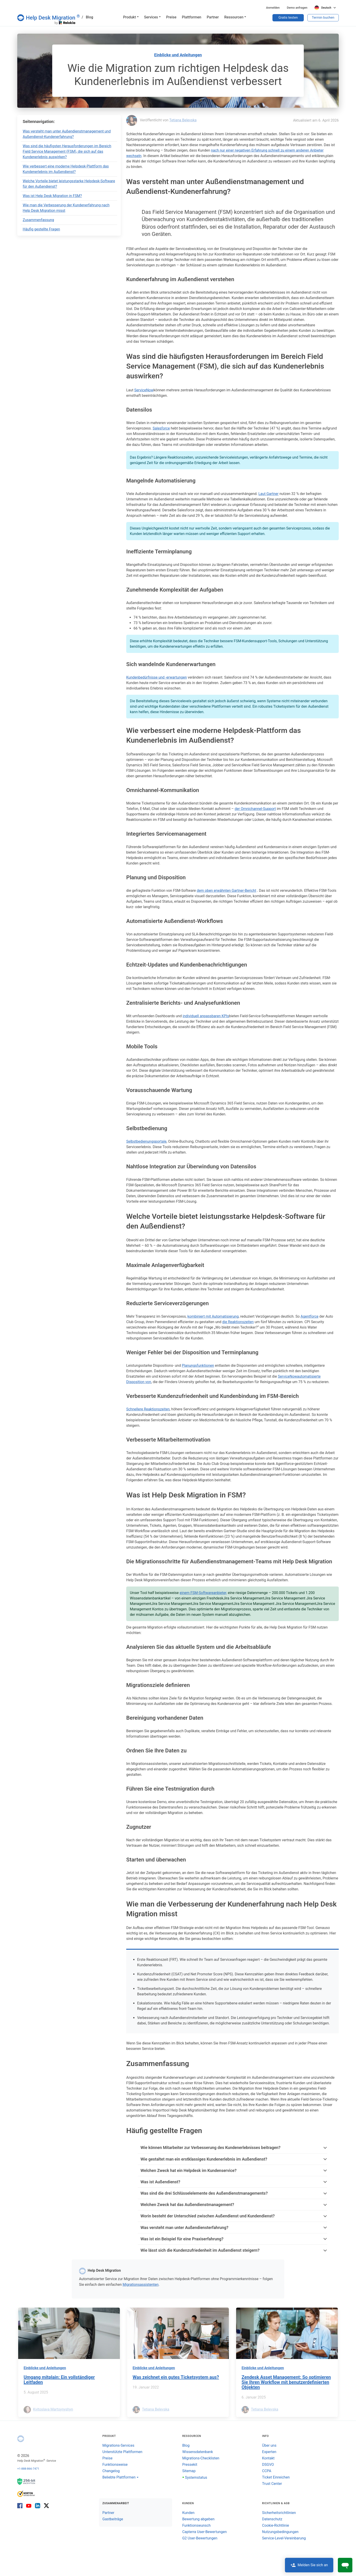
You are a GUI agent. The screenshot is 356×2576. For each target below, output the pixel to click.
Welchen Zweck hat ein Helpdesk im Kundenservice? (189, 2170)
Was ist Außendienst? (160, 2181)
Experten (269, 2452)
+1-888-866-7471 (28, 2468)
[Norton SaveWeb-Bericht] (26, 2493)
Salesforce (161, 428)
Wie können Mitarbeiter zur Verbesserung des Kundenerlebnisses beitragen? (211, 2147)
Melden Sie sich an (309, 2565)
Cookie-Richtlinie (275, 2525)
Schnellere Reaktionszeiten (148, 1409)
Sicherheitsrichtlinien (279, 2513)
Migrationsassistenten (140, 2284)
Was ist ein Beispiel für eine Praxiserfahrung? (182, 2238)
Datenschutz (272, 2519)
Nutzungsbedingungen (280, 2532)
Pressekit (189, 2464)
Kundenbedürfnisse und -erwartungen (156, 677)
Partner (108, 2513)
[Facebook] (20, 2505)
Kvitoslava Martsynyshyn (53, 2409)
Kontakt (268, 2458)
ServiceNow (143, 390)
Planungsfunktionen (198, 1365)
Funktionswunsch (196, 2525)
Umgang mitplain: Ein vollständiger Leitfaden (59, 2379)
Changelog (111, 2471)
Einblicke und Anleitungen (178, 54)
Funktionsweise (115, 2464)
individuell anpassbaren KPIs (206, 1016)
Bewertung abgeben (198, 2519)
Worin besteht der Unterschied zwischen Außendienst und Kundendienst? (208, 2216)
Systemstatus (194, 2477)
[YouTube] (28, 2505)
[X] (45, 2505)
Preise (107, 2458)
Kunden (188, 2513)
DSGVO (268, 2464)
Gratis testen (288, 17)
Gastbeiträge (112, 2519)
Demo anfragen (297, 7)
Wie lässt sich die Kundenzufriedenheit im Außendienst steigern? (200, 2250)
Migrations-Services (118, 2445)
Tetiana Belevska (183, 120)
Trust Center (272, 2483)
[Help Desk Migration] (48, 18)
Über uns (269, 2445)
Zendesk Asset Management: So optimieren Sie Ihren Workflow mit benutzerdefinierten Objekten (286, 2382)
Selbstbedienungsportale (146, 1141)
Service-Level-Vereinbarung (284, 2538)
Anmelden (273, 7)
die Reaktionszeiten (238, 1322)
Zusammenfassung (38, 220)
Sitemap (189, 2471)
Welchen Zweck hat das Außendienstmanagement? (187, 2204)
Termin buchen (323, 17)
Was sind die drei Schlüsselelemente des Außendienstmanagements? (204, 2193)
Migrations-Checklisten (200, 2458)
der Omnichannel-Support (255, 809)
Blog (87, 17)
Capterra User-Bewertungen (204, 2532)
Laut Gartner (268, 494)
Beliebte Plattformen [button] (119, 2477)
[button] (130, 17)
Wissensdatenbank (197, 2452)
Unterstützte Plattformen (122, 2452)
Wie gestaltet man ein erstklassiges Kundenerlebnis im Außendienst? (204, 2159)
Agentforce (310, 1316)
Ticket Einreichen (275, 2477)
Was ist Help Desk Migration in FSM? (52, 196)
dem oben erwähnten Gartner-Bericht (226, 890)
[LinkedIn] (37, 2505)
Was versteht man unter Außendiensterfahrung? (184, 2227)
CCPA (266, 2471)
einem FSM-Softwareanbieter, (203, 1593)
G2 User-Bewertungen (200, 2538)
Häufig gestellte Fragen (41, 229)
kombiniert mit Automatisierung (213, 1316)
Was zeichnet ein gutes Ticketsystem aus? (176, 2377)
